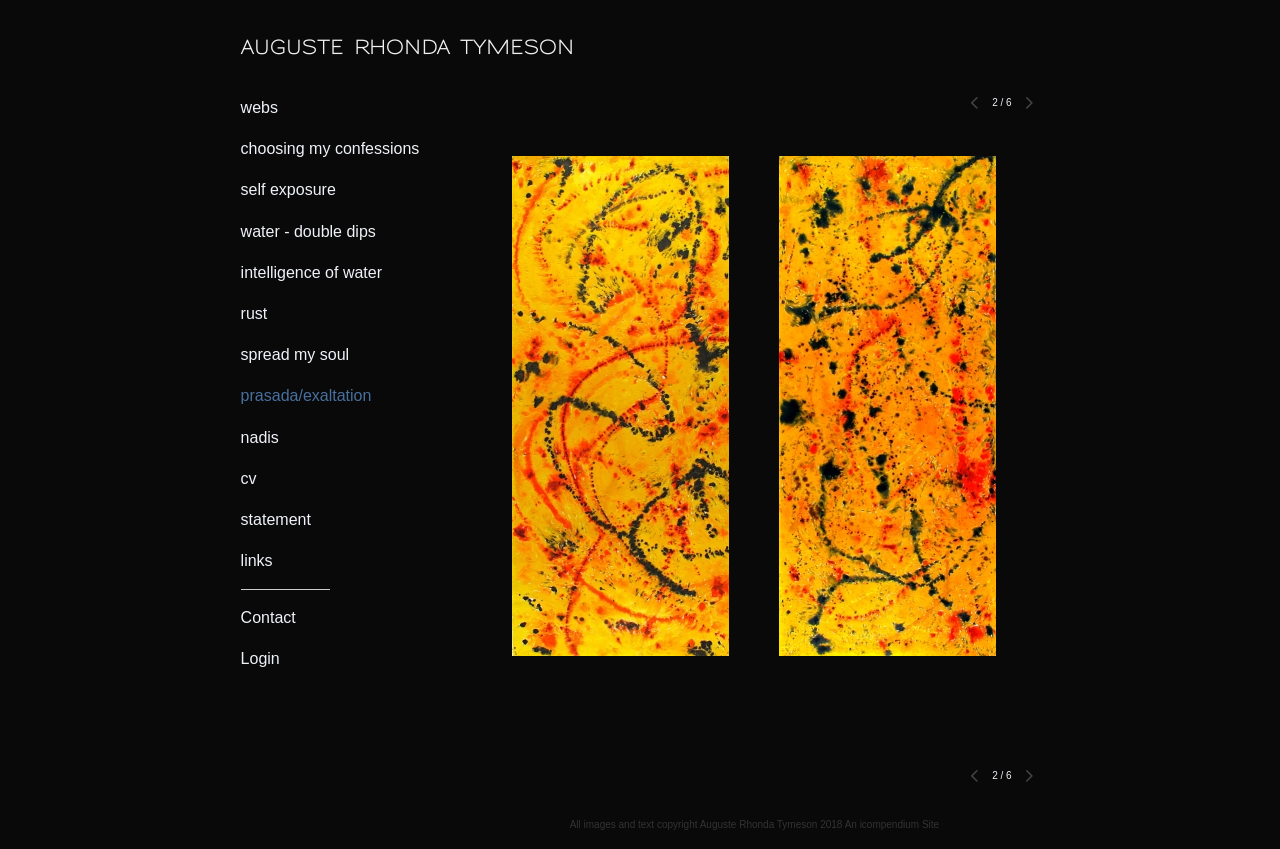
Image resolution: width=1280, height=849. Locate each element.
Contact (268, 617)
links (257, 560)
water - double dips (308, 231)
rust (254, 313)
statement (276, 519)
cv (249, 478)
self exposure (288, 189)
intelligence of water (311, 272)
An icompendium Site (892, 824)
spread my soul (295, 354)
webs (259, 107)
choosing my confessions (330, 148)
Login (260, 658)
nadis (260, 437)
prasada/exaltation (306, 395)
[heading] (291, 47)
